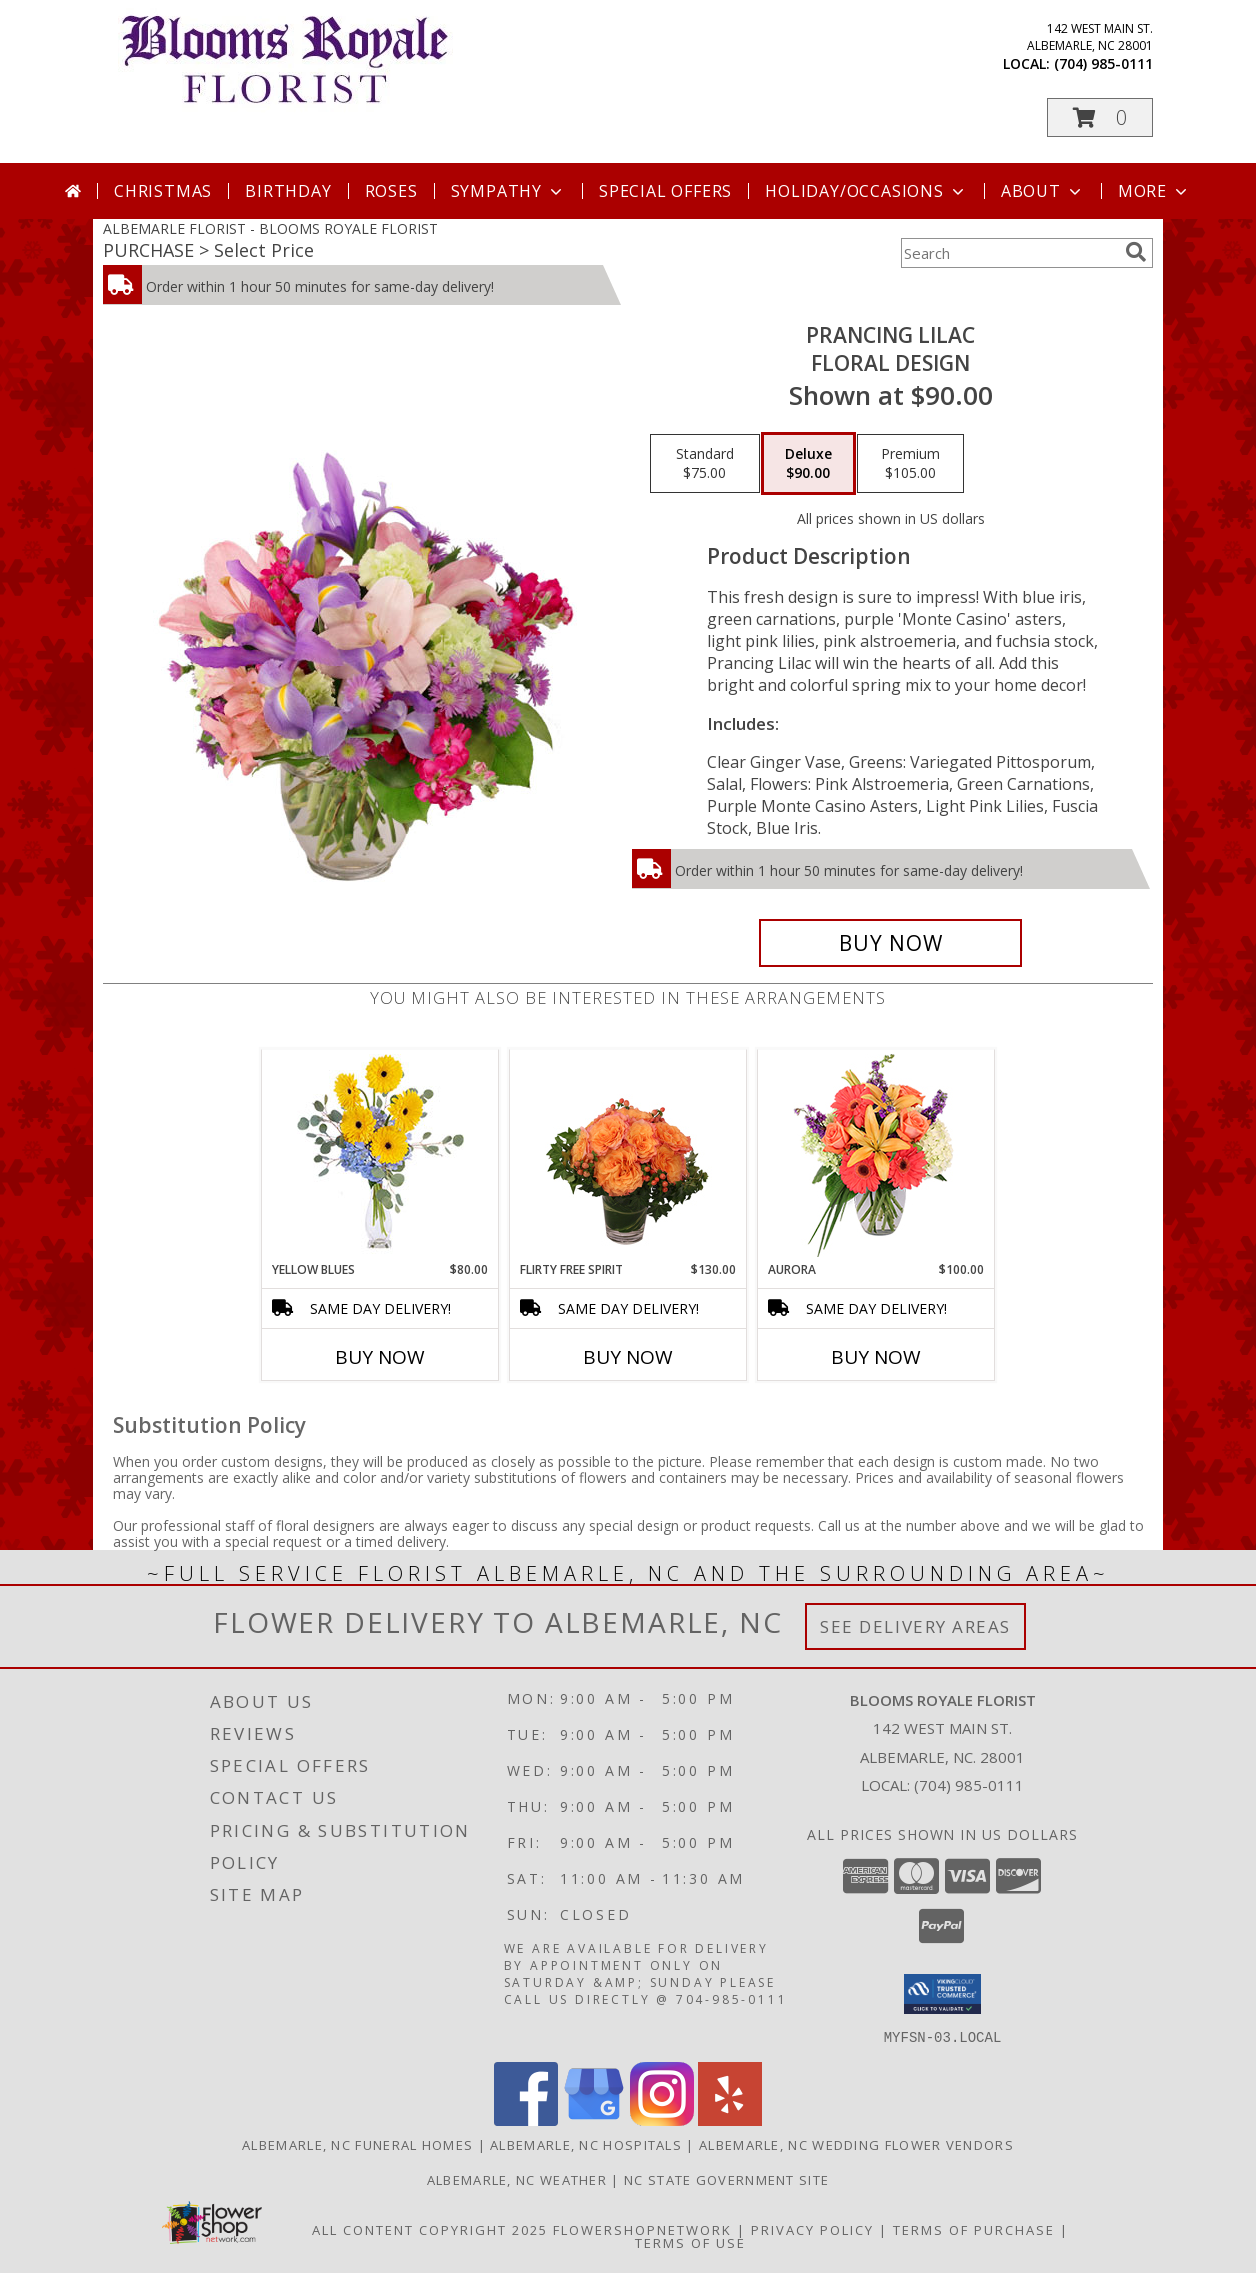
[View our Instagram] (662, 2119)
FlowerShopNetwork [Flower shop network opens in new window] (642, 2229)
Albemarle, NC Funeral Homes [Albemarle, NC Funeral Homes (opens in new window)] (357, 2144)
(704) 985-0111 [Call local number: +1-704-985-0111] (1103, 63)
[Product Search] (1009, 253)
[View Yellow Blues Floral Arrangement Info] (380, 1155)
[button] (1100, 117)
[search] (1136, 252)
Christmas (163, 191)
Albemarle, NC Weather (517, 2179)
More (1154, 191)
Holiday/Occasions (866, 191)
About (1043, 191)
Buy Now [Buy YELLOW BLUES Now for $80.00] (380, 1357)
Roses (391, 191)
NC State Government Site (726, 2179)
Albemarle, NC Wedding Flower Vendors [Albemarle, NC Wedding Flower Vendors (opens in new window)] (856, 2144)
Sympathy (508, 191)
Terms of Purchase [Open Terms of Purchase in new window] (974, 2229)
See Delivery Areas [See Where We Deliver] (915, 1626)
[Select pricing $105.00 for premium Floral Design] (910, 464)
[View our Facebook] (526, 2119)
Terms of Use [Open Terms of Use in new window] (690, 2242)
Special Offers (665, 191)
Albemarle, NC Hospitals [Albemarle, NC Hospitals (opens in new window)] (586, 2144)
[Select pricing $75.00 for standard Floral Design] (705, 464)
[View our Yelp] (730, 2119)
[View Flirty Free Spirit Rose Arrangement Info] (628, 1155)
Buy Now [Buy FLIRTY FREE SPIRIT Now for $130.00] (628, 1357)
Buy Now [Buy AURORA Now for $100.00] (876, 1357)
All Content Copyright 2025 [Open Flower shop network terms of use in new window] (430, 2229)
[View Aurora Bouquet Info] (876, 1155)
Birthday (288, 191)
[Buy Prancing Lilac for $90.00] (890, 943)
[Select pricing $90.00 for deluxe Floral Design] (808, 464)
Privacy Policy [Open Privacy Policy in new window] (812, 2229)
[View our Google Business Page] (594, 2119)
